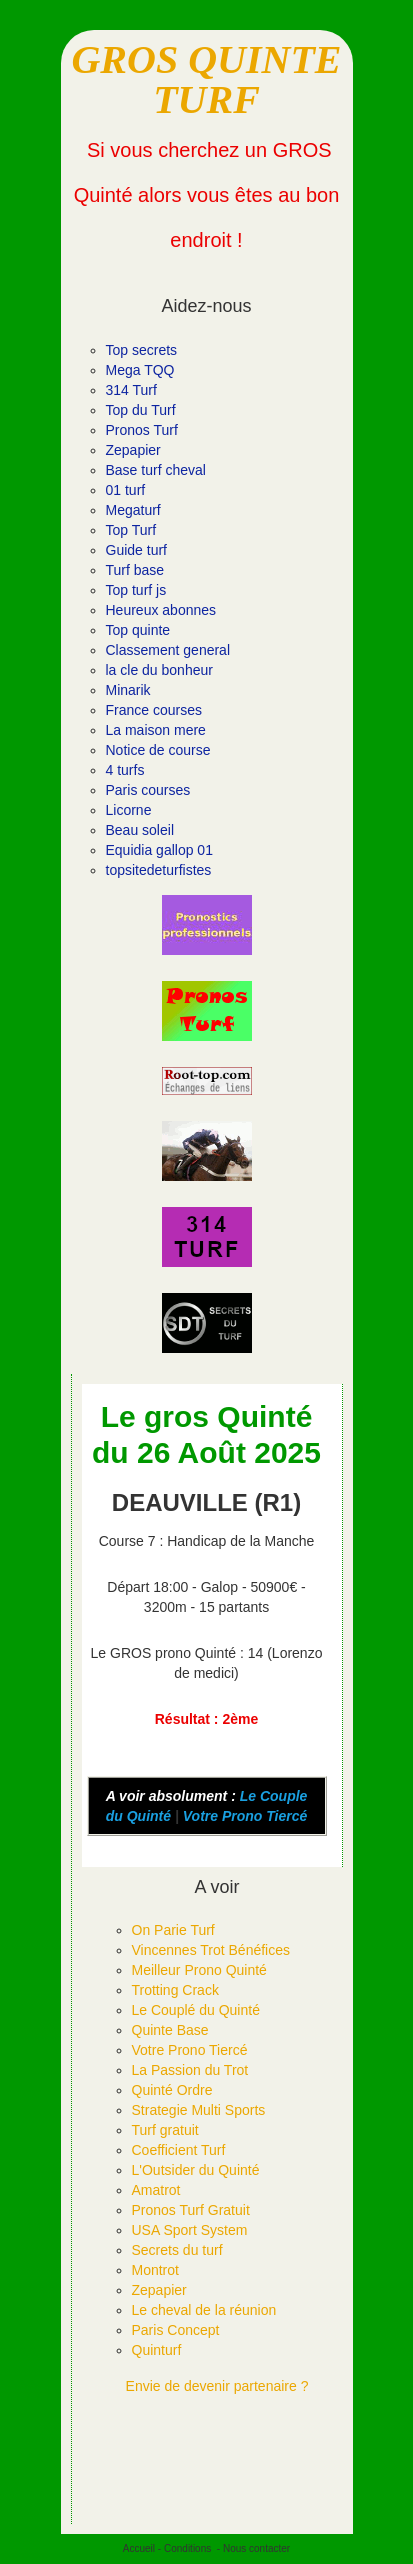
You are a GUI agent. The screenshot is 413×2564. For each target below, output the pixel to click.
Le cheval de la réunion (204, 2310)
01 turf (126, 490)
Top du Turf (141, 410)
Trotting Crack (175, 1990)
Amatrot (156, 2190)
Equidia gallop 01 (159, 850)
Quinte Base (170, 2030)
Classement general (168, 650)
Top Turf (131, 530)
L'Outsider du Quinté (196, 2170)
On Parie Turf (173, 1930)
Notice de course (158, 750)
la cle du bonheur (159, 670)
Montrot (155, 2270)
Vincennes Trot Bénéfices (211, 1950)
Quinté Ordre (172, 2090)
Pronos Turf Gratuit (191, 2210)
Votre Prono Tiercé (245, 1816)
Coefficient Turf (179, 2150)
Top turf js (136, 590)
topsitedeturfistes (159, 870)
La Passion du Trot (190, 2070)
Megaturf (133, 510)
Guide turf (136, 550)
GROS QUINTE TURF (206, 79)
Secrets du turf (177, 2250)
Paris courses (148, 790)
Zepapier (133, 450)
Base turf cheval (156, 470)
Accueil (139, 2548)
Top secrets (142, 350)
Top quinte (138, 630)
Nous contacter (256, 2548)
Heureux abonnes (161, 610)
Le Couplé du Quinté (196, 2010)
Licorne (129, 810)
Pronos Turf (142, 430)
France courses (154, 710)
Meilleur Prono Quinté (199, 1970)
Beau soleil (140, 830)
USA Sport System (190, 2230)
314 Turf (131, 390)
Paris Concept (176, 2330)
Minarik (128, 690)
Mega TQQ (140, 370)
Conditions (187, 2548)
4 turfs (125, 770)
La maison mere (156, 730)
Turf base (135, 570)
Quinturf (157, 2350)
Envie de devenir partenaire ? (217, 2386)
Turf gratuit (165, 2130)
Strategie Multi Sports (199, 2110)
